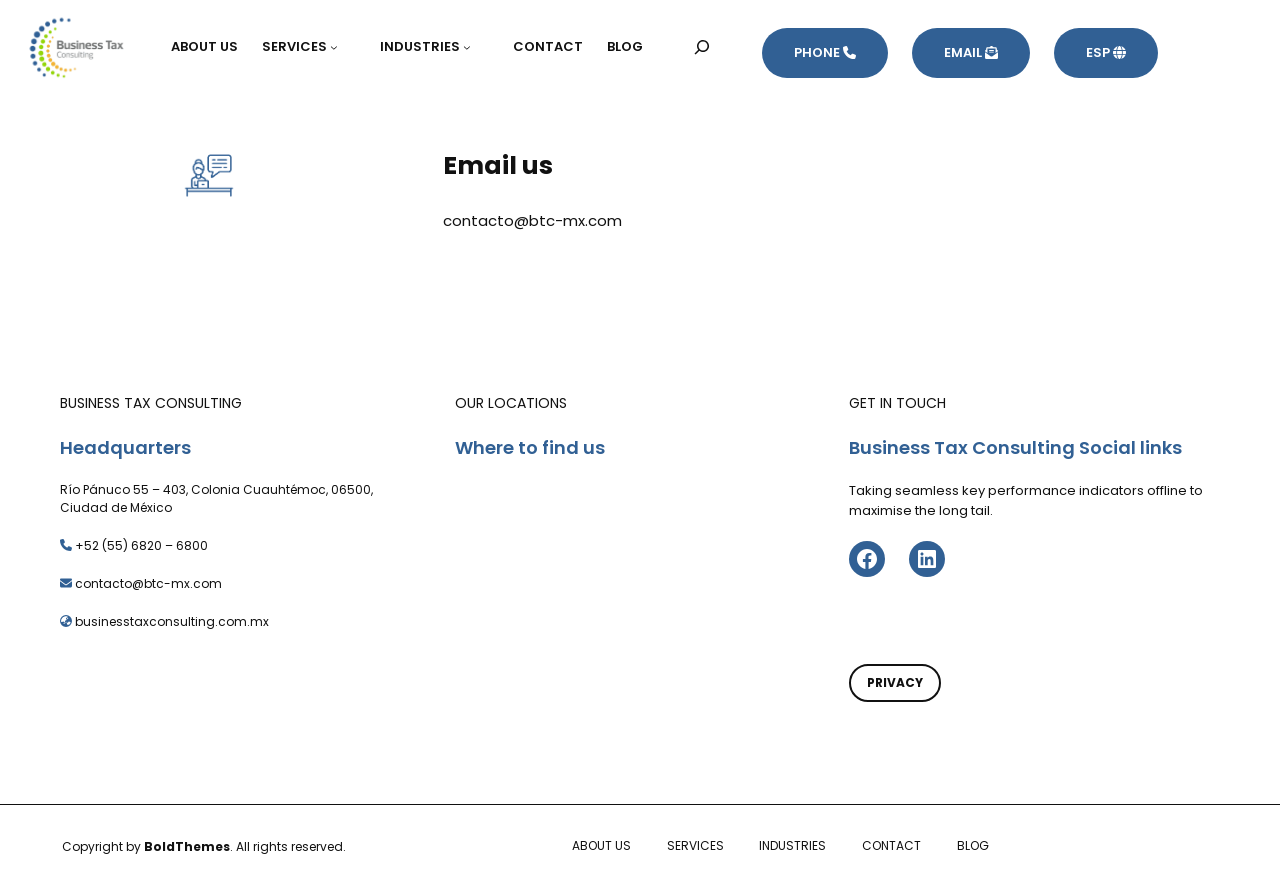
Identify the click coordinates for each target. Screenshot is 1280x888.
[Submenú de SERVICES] (343, 47)
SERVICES (695, 845)
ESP (1106, 52)
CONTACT (891, 845)
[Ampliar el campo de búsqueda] (702, 46)
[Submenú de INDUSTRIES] (476, 47)
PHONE (825, 52)
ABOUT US (601, 845)
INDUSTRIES (792, 845)
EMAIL (971, 52)
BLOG (973, 845)
